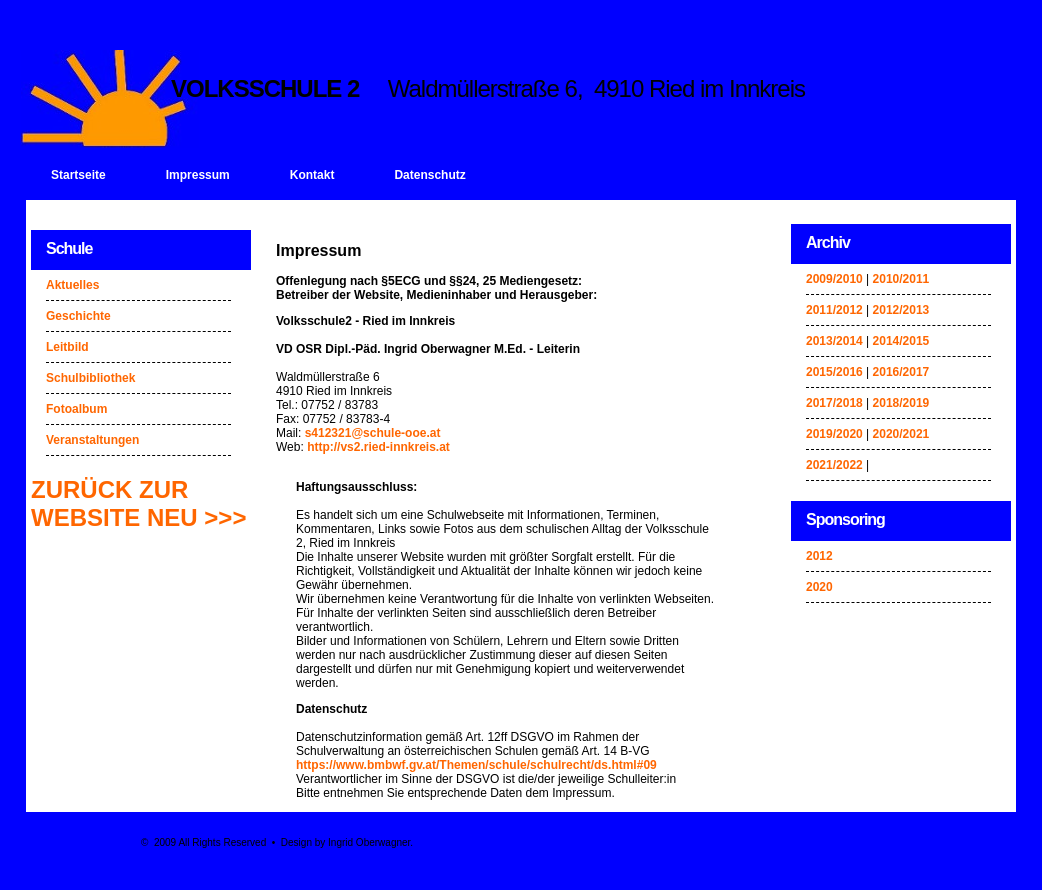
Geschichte (78, 316)
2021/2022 (834, 465)
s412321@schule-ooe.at (373, 433)
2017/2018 (834, 403)
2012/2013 (901, 310)
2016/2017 (901, 372)
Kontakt (312, 175)
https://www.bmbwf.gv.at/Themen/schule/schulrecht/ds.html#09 (476, 765)
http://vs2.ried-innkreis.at (378, 447)
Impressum (198, 175)
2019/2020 (834, 434)
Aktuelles (72, 285)
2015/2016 (834, 372)
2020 (819, 587)
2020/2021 (901, 434)
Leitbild (67, 347)
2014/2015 (901, 341)
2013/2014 (834, 341)
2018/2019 (901, 403)
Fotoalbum (76, 409)
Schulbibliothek (90, 378)
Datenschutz (429, 175)
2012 (819, 556)
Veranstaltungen (92, 440)
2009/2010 (834, 279)
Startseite (78, 175)
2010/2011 (901, 279)
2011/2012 (834, 310)
